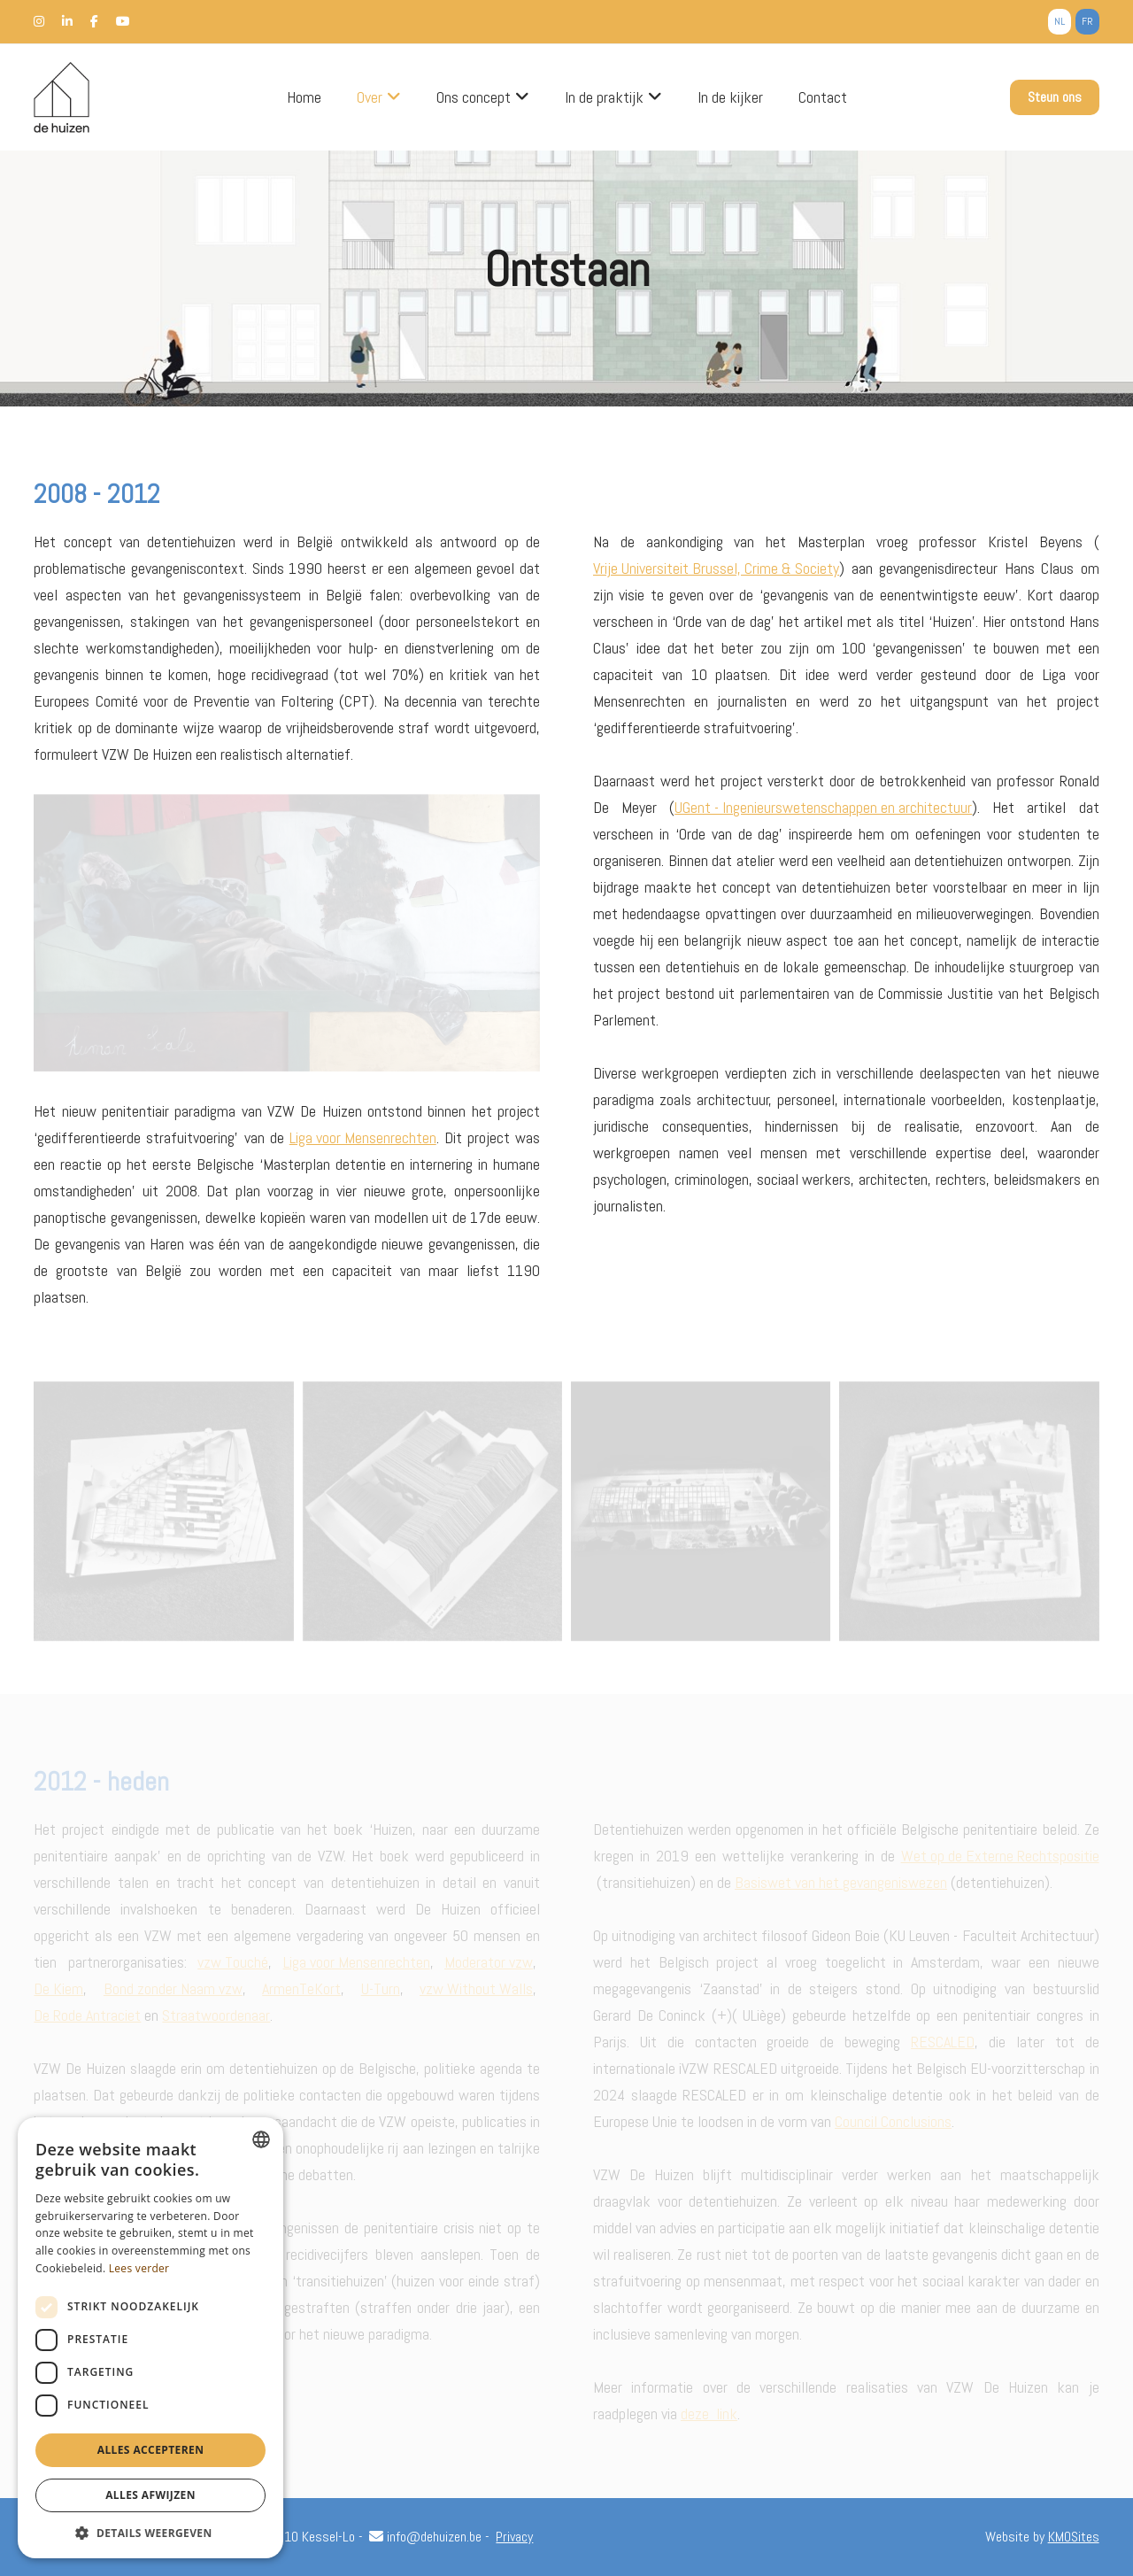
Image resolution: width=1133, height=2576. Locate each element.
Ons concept (473, 97)
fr (1087, 21)
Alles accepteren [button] (150, 2449)
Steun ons (1055, 97)
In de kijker (730, 97)
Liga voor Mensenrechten (362, 1137)
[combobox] (261, 2139)
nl (1059, 21)
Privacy (514, 2536)
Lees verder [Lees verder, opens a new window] (139, 2268)
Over (369, 97)
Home (304, 97)
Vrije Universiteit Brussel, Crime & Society (716, 568)
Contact (822, 97)
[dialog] (150, 2337)
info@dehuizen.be (425, 2536)
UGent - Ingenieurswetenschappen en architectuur (823, 807)
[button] (150, 2532)
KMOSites (1073, 2536)
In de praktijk (604, 97)
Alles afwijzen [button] (150, 2495)
